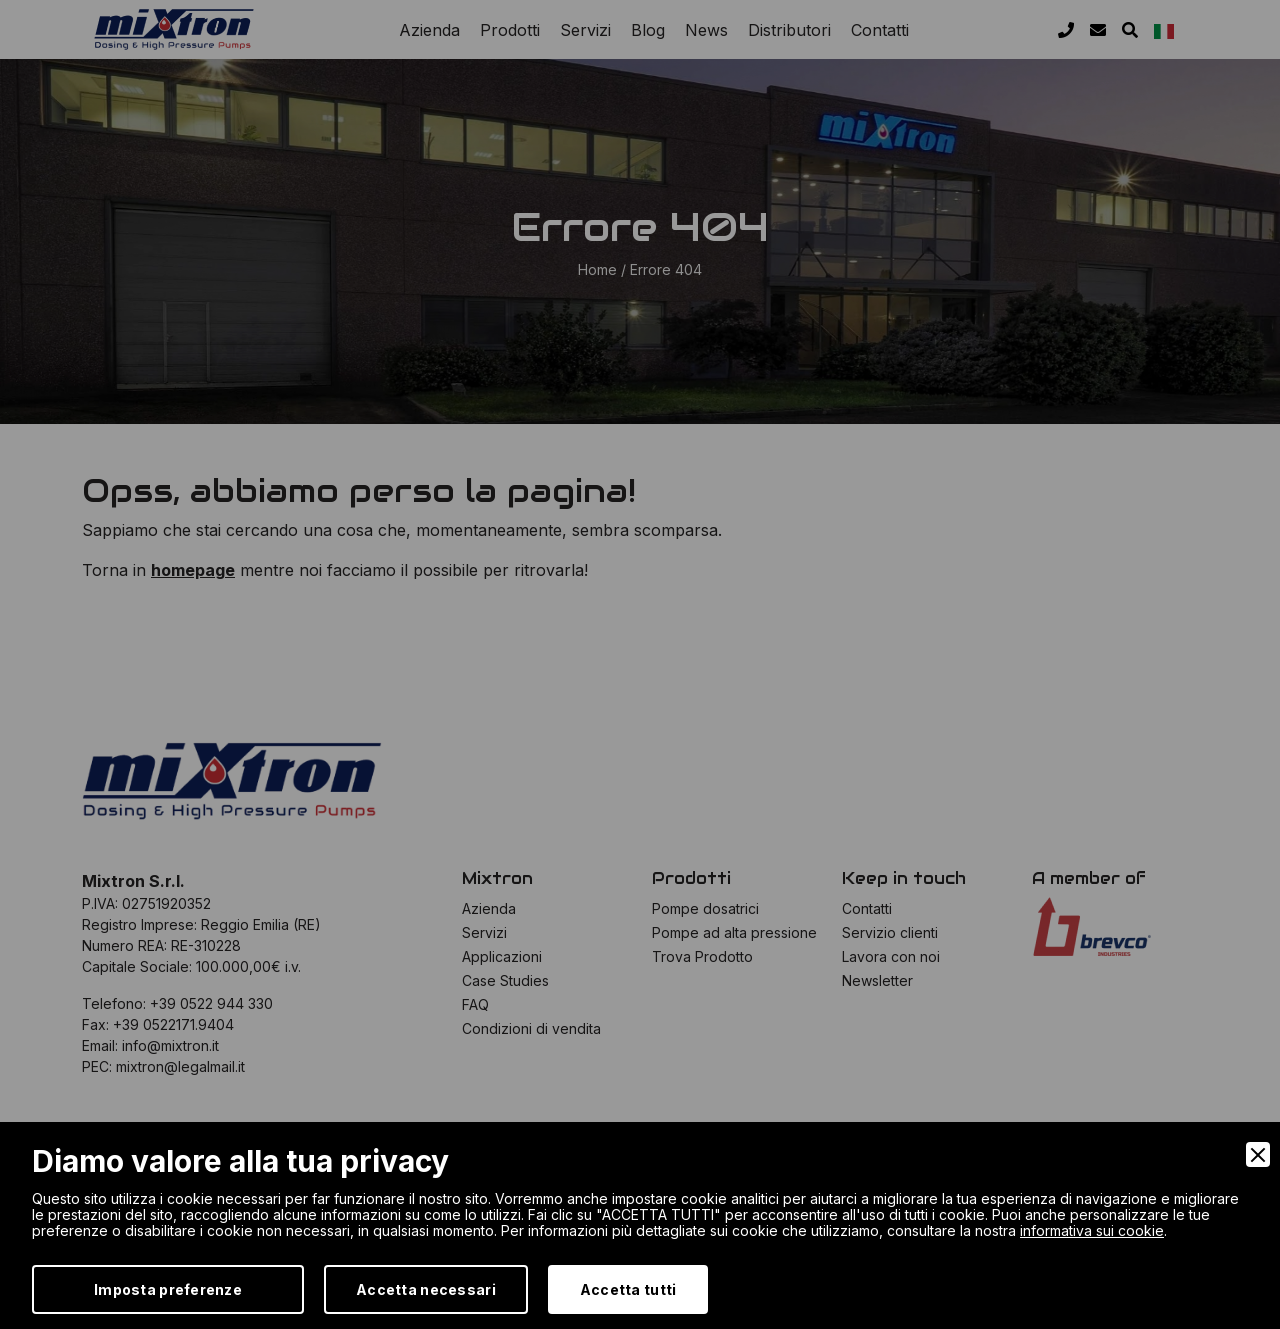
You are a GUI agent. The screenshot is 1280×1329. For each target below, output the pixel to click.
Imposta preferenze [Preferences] (168, 1289)
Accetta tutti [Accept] (628, 1289)
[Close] (1258, 1154)
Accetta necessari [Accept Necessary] (426, 1289)
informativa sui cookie (1092, 1230)
